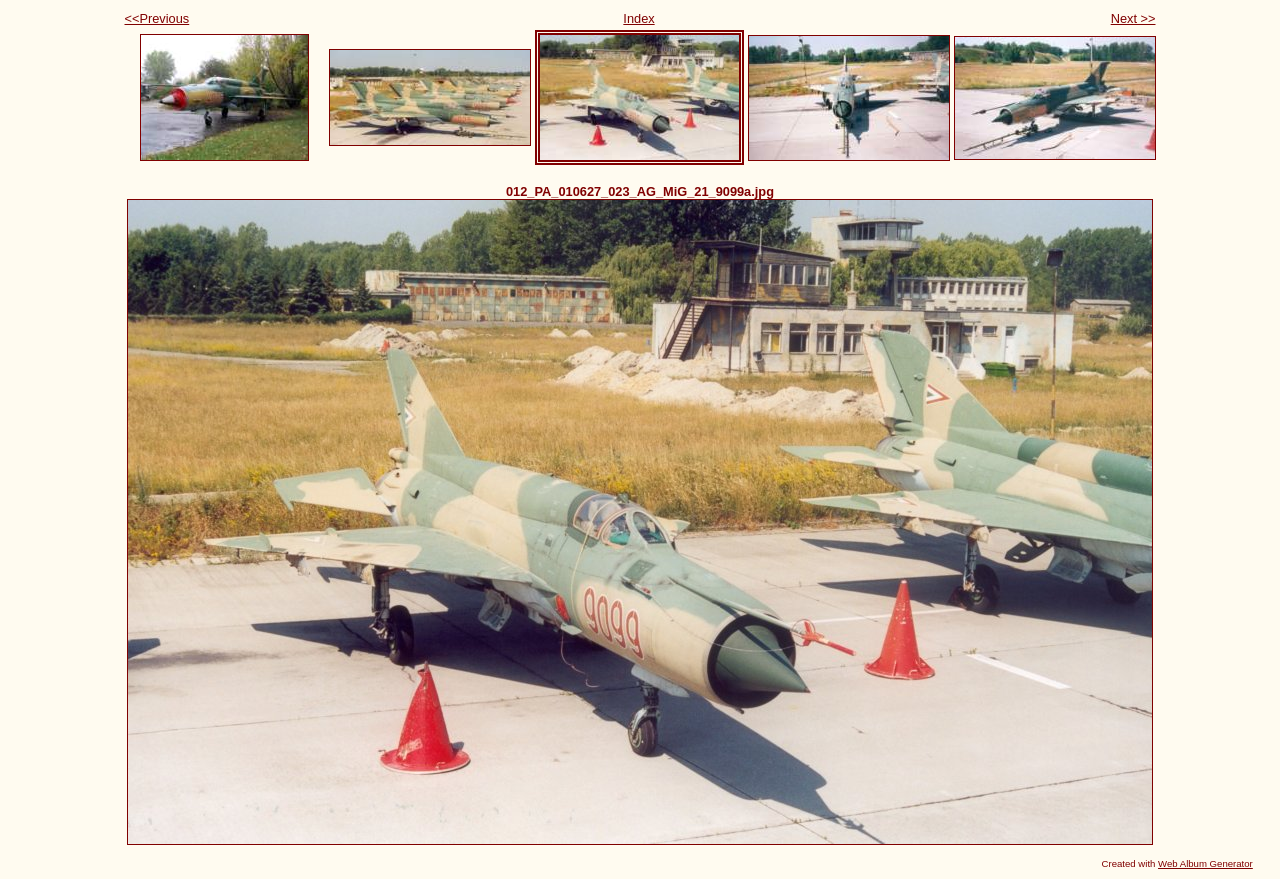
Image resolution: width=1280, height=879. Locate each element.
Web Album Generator (1205, 863)
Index (638, 18)
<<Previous (157, 18)
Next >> (1133, 18)
